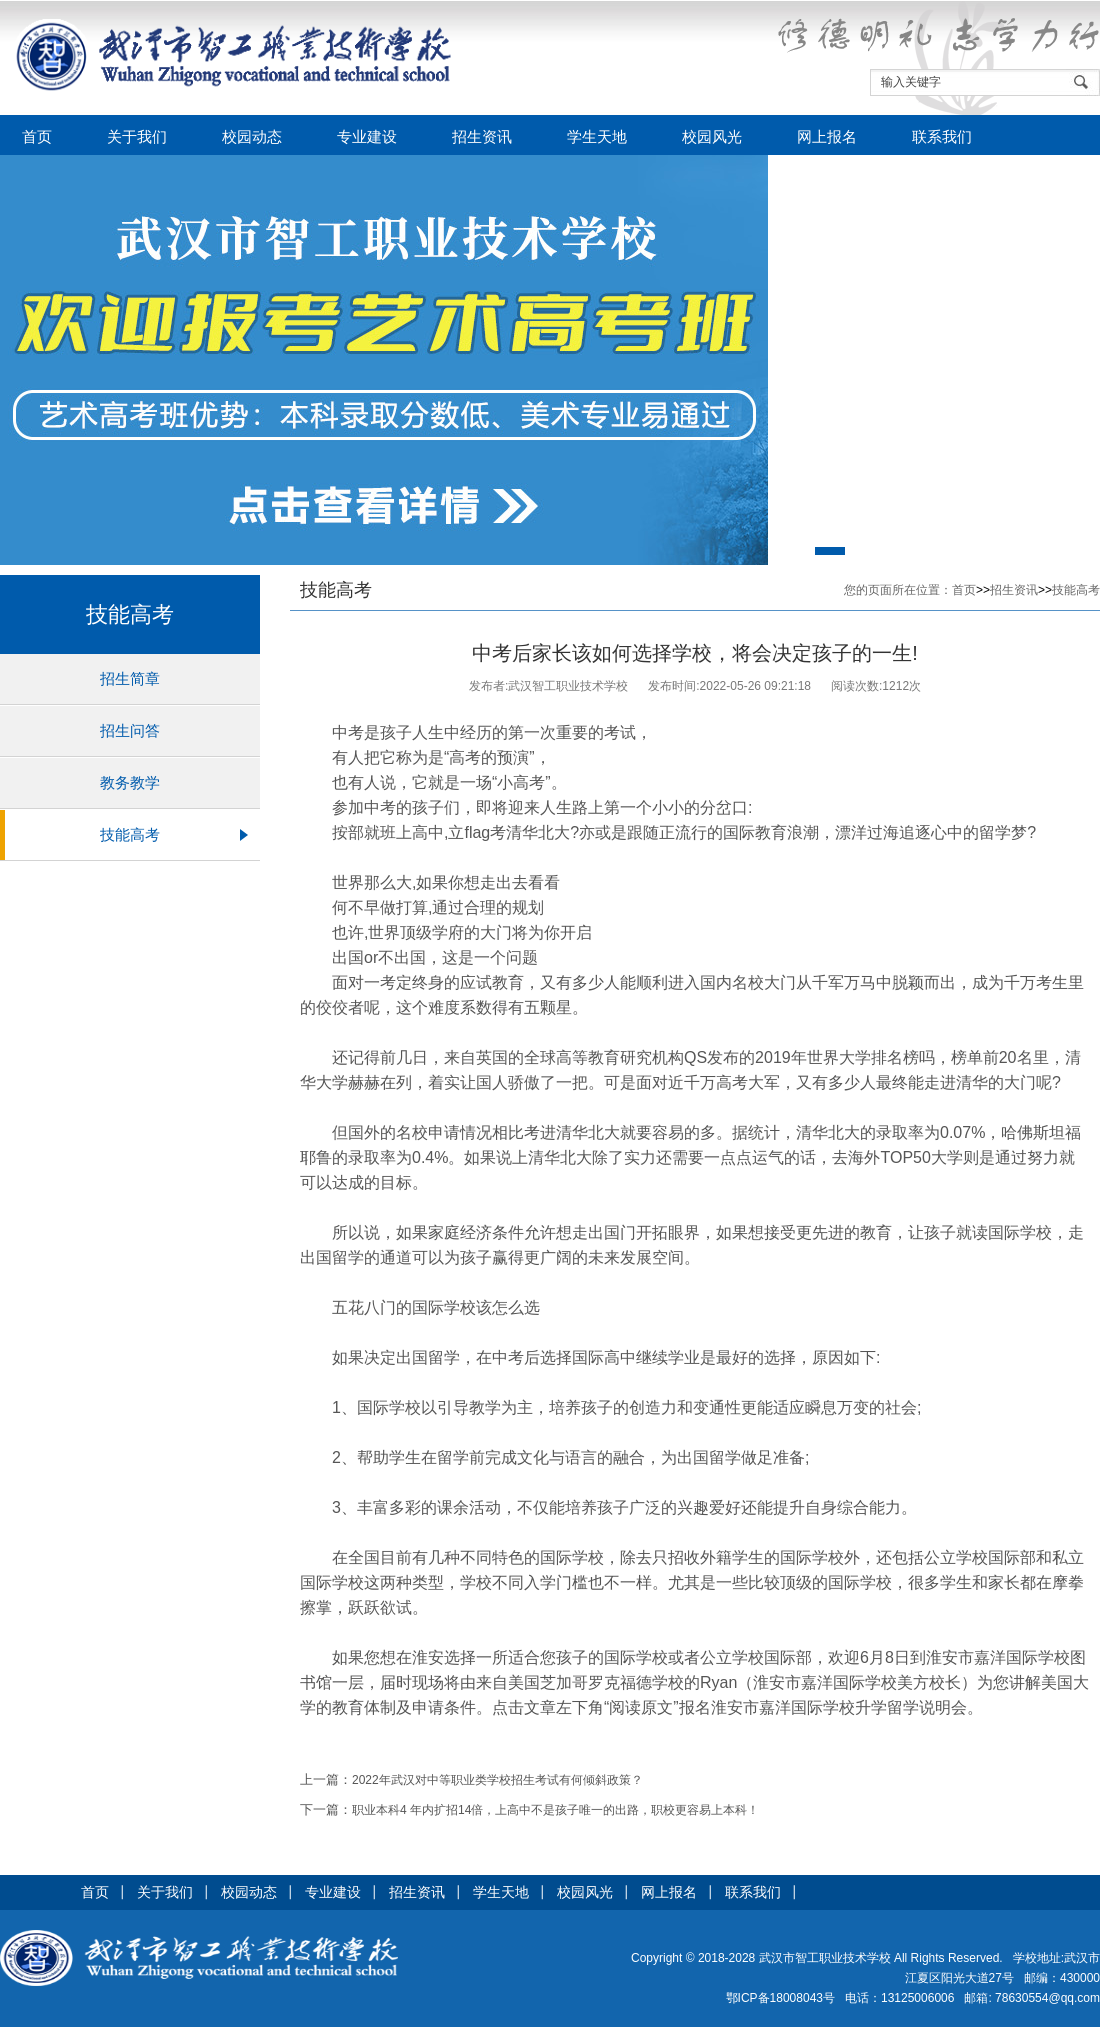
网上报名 (827, 137)
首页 (37, 137)
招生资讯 (482, 137)
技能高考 (130, 834)
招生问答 (130, 730)
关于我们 (137, 137)
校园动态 (252, 137)
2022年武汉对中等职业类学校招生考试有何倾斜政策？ (497, 1780)
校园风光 (712, 137)
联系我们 (942, 137)
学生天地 (597, 137)
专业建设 (367, 137)
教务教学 (130, 782)
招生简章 (130, 678)
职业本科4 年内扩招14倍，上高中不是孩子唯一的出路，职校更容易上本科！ (555, 1810)
